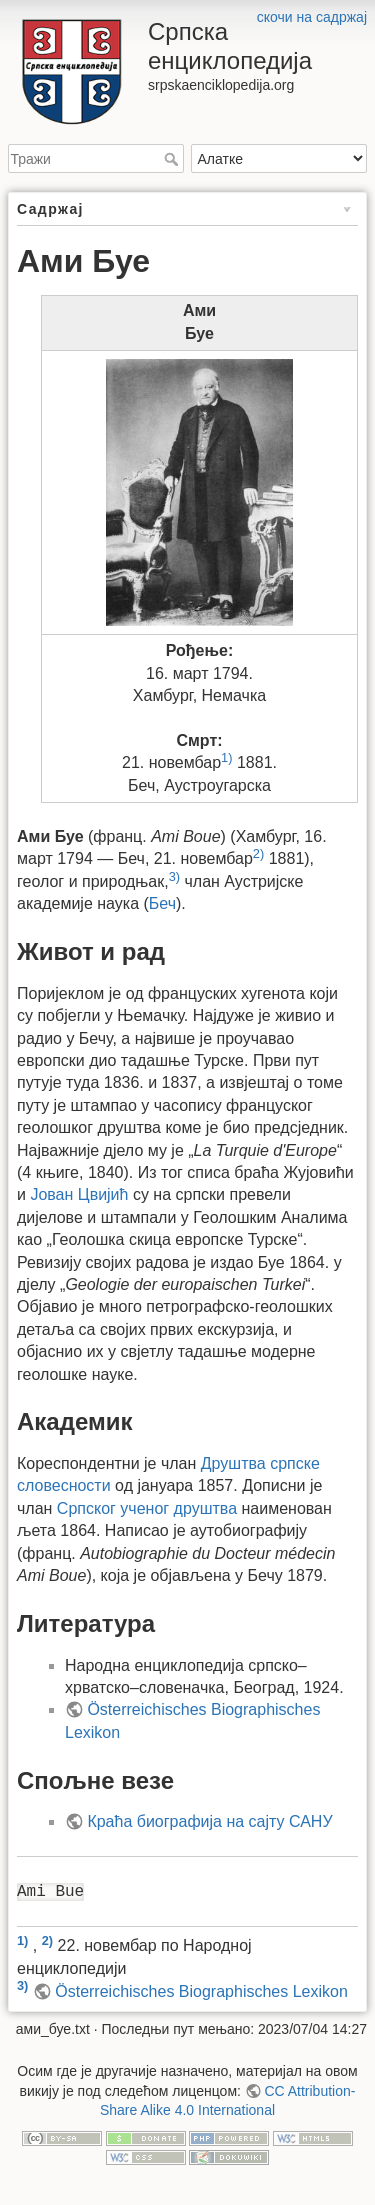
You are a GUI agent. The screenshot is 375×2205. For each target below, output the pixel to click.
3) (174, 876)
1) (226, 757)
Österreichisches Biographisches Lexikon (201, 1991)
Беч (162, 903)
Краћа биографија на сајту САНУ (209, 1821)
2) (258, 853)
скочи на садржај (312, 17)
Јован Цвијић (79, 1194)
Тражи (173, 159)
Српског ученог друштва (147, 1508)
